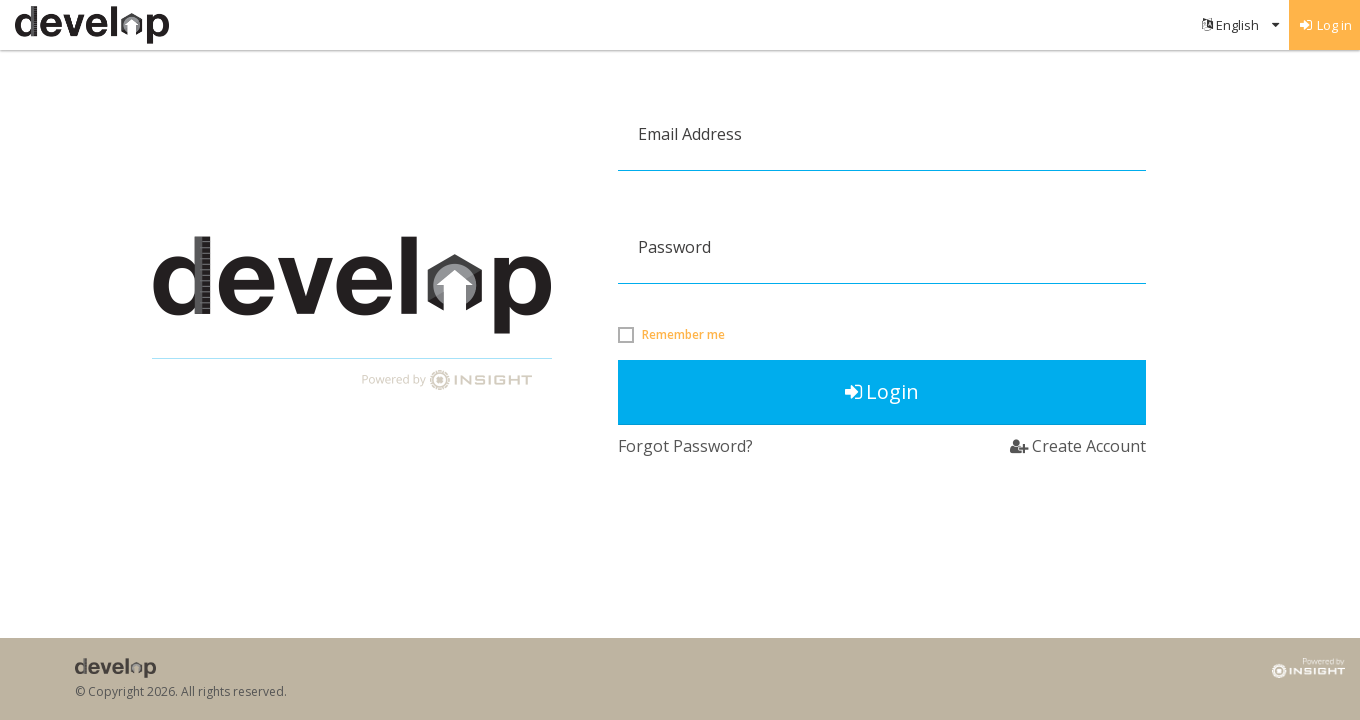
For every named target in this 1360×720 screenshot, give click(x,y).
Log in (1325, 25)
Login (882, 391)
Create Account (1078, 446)
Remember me (683, 335)
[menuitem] (1240, 25)
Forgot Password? (685, 446)
